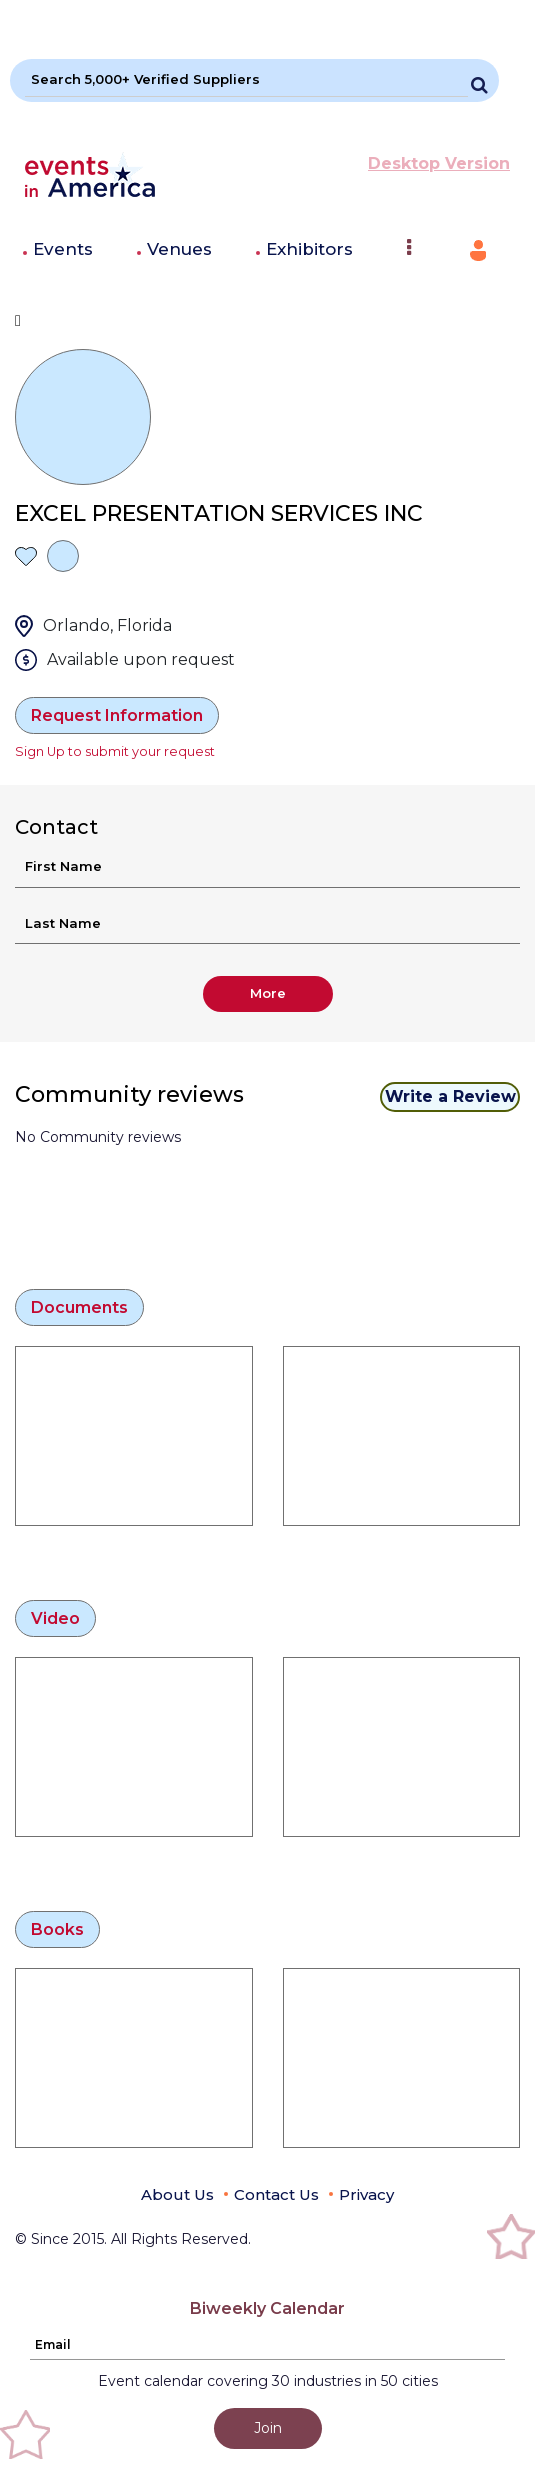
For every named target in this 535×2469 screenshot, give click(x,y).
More (268, 993)
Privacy (366, 2194)
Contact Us (276, 2194)
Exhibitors (309, 249)
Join (268, 2428)
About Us (177, 2194)
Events (63, 249)
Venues (179, 249)
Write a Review (450, 1096)
